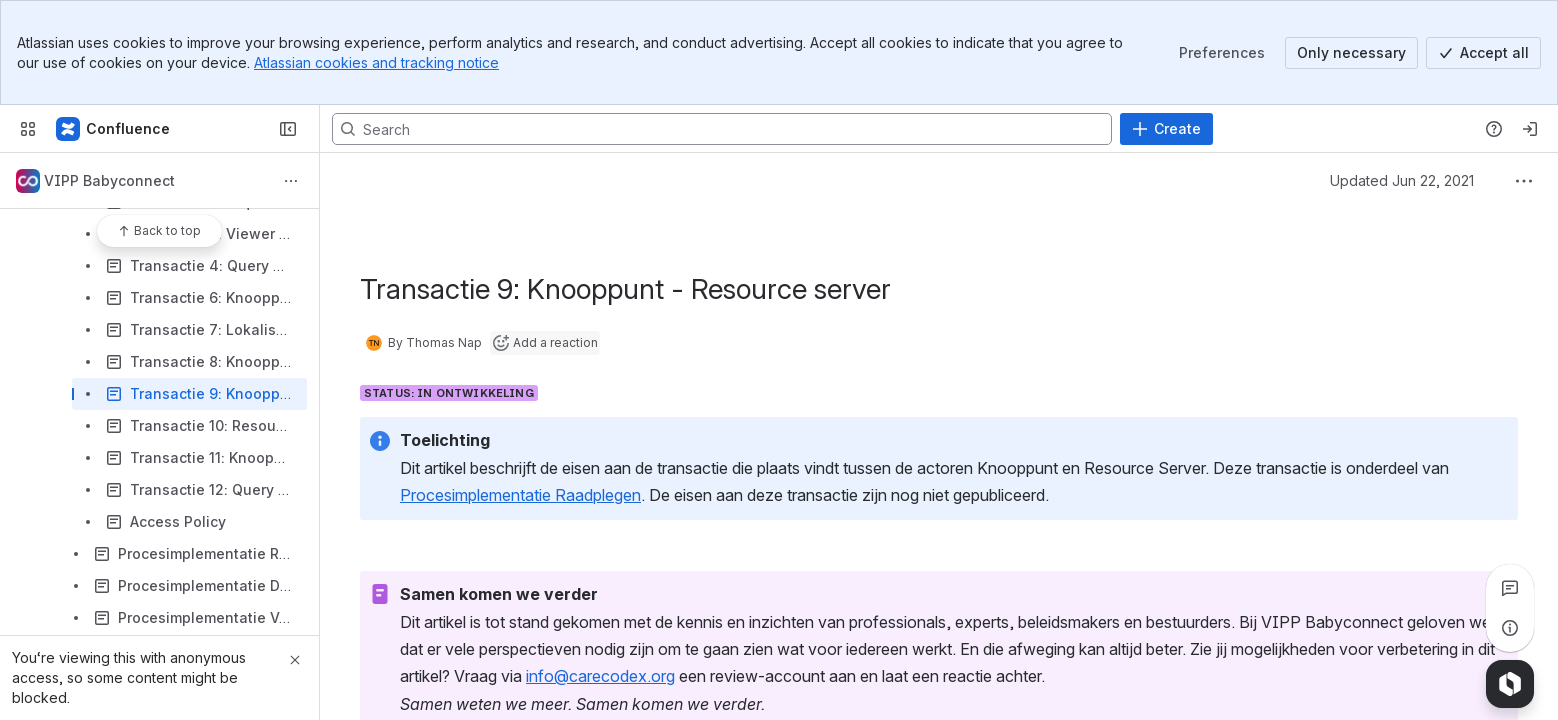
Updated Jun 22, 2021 (1402, 180)
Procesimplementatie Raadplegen (520, 495)
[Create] (1166, 129)
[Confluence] (114, 129)
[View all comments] (1510, 588)
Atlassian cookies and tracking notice (376, 62)
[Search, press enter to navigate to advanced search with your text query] (722, 129)
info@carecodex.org (600, 676)
